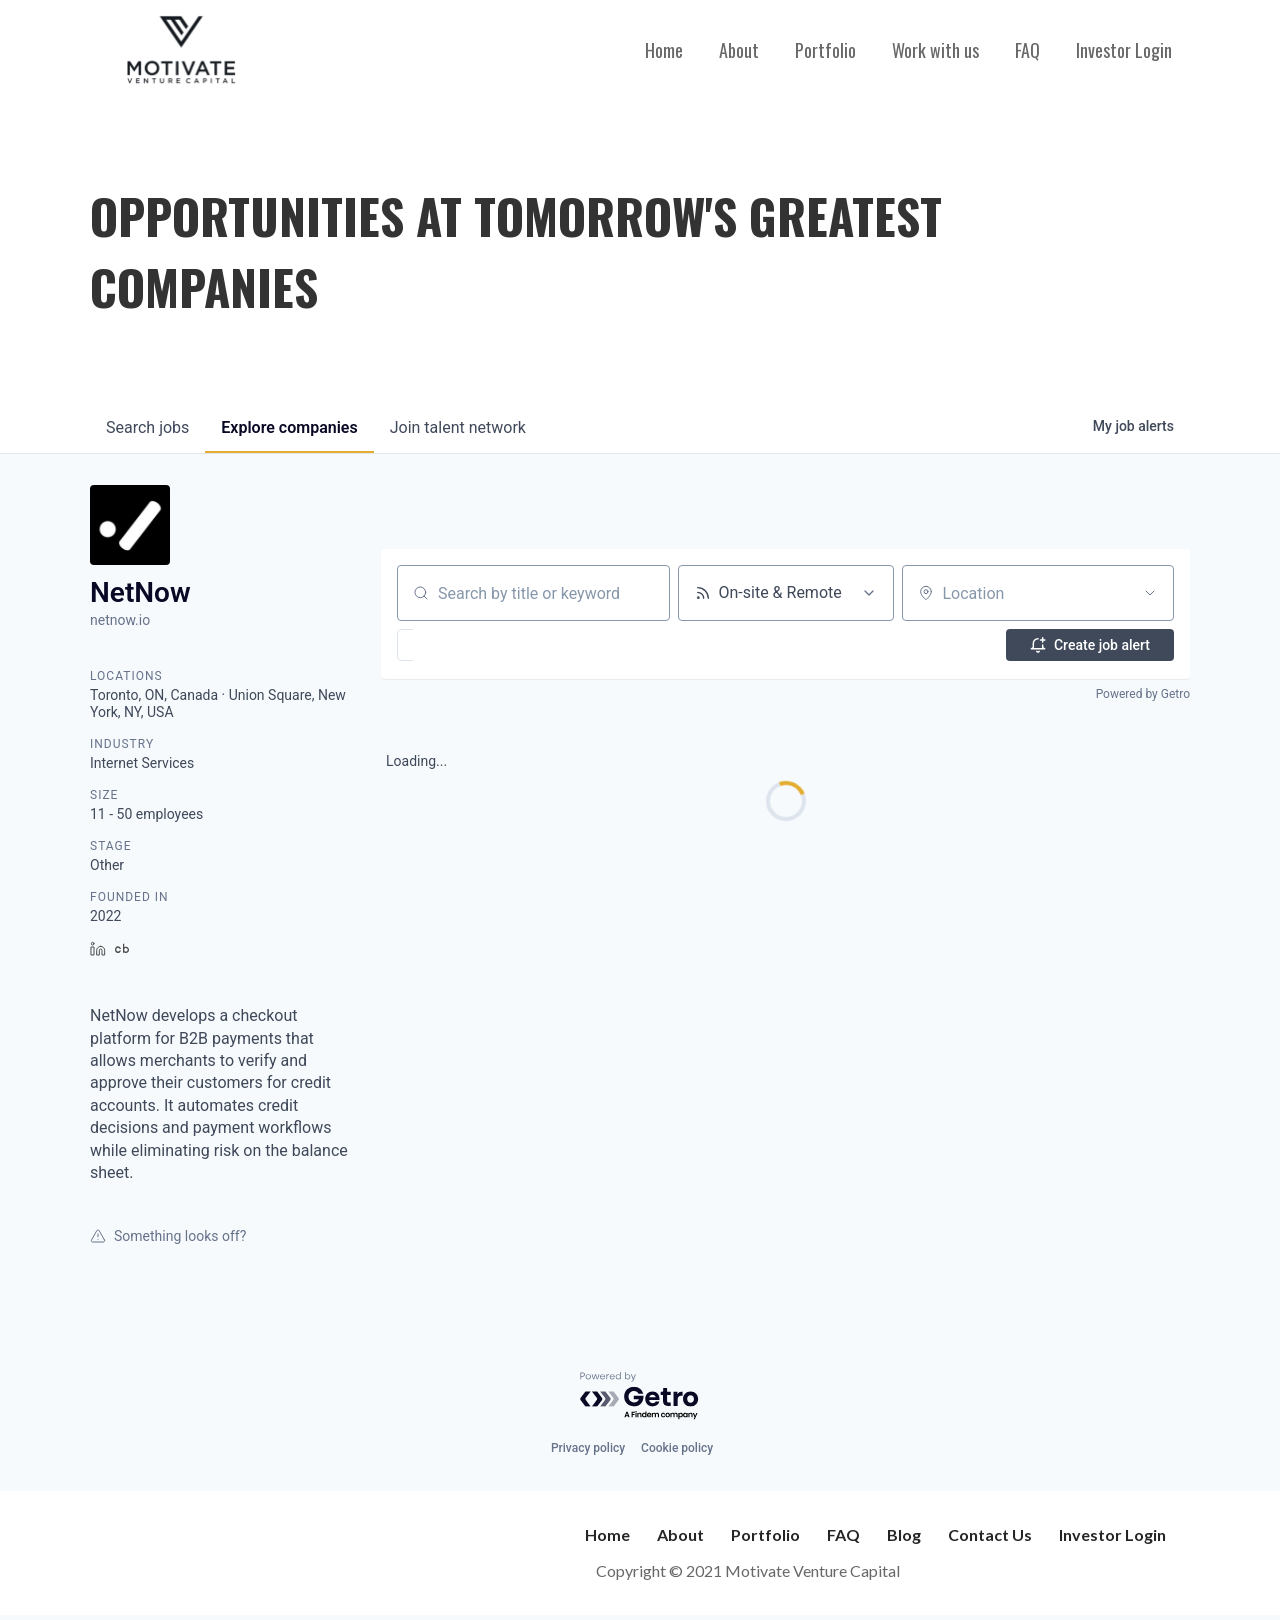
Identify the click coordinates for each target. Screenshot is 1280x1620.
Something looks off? (168, 1236)
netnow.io (120, 620)
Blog (904, 1534)
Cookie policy (677, 1448)
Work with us (935, 50)
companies (289, 427)
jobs (147, 427)
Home (664, 50)
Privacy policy (588, 1448)
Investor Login (1124, 50)
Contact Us (990, 1534)
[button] (463, 645)
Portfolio (825, 50)
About (739, 50)
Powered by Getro (1143, 694)
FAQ (1027, 50)
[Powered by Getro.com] (640, 1396)
